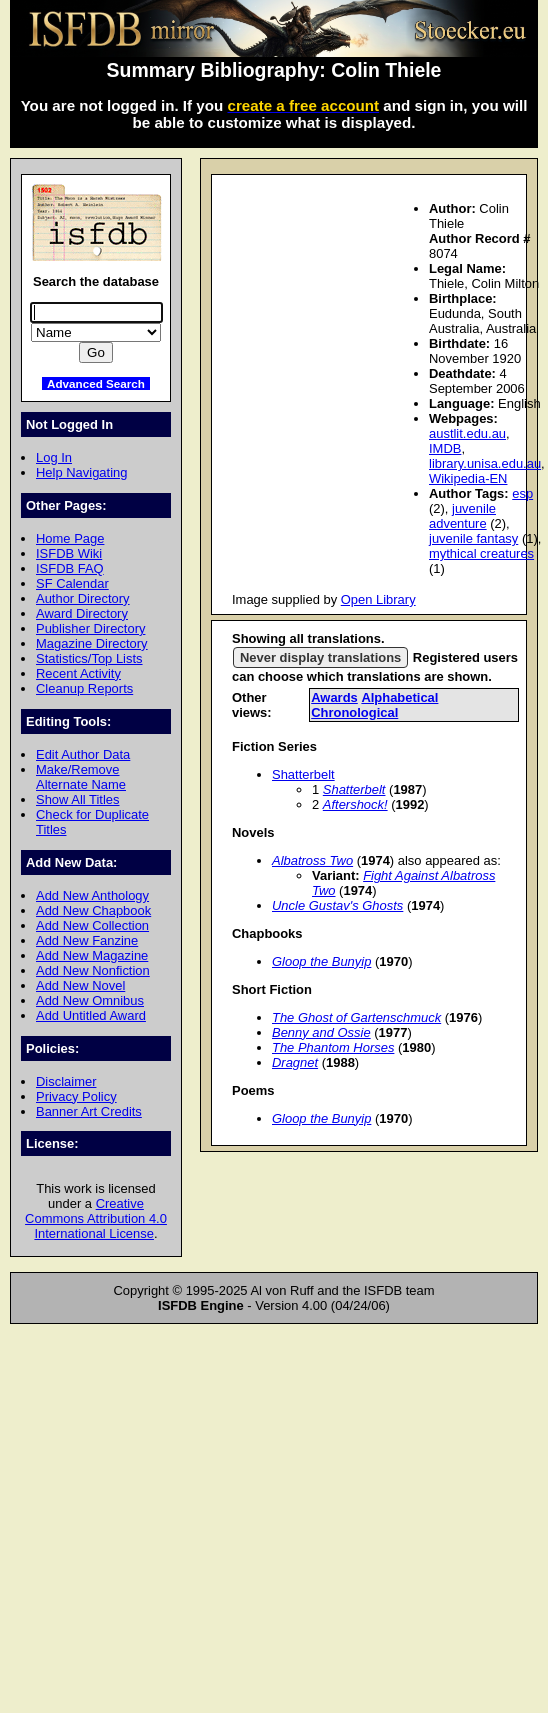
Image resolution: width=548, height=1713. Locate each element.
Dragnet (295, 1062)
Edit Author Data (83, 754)
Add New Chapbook (93, 910)
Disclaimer (66, 1081)
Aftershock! (355, 804)
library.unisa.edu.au (485, 463)
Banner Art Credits (89, 1111)
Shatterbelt (303, 774)
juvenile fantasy (473, 538)
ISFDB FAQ (70, 568)
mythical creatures (481, 553)
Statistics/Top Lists (89, 658)
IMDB (445, 448)
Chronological (354, 712)
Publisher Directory (90, 628)
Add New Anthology (92, 895)
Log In (54, 457)
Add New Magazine (92, 955)
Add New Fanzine (87, 940)
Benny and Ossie (321, 1032)
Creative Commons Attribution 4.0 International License (96, 1218)
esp (522, 493)
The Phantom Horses (333, 1047)
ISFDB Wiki (69, 553)
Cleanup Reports (84, 688)
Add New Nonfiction (93, 970)
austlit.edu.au (467, 433)
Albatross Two (312, 860)
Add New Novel (80, 985)
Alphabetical (399, 697)
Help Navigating (81, 472)
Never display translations (320, 657)
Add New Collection (92, 925)
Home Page (70, 538)
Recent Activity (78, 673)
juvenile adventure (462, 516)
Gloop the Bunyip (321, 961)
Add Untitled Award (91, 1015)
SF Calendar (72, 583)
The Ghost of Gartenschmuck (356, 1017)
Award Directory (82, 613)
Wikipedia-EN (468, 478)
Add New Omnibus (90, 1000)
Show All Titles (78, 799)
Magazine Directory (92, 643)
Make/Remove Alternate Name (81, 777)
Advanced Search (96, 383)
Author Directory (83, 598)
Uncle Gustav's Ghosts (337, 905)
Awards (334, 697)
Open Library (378, 599)
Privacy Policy (76, 1096)
